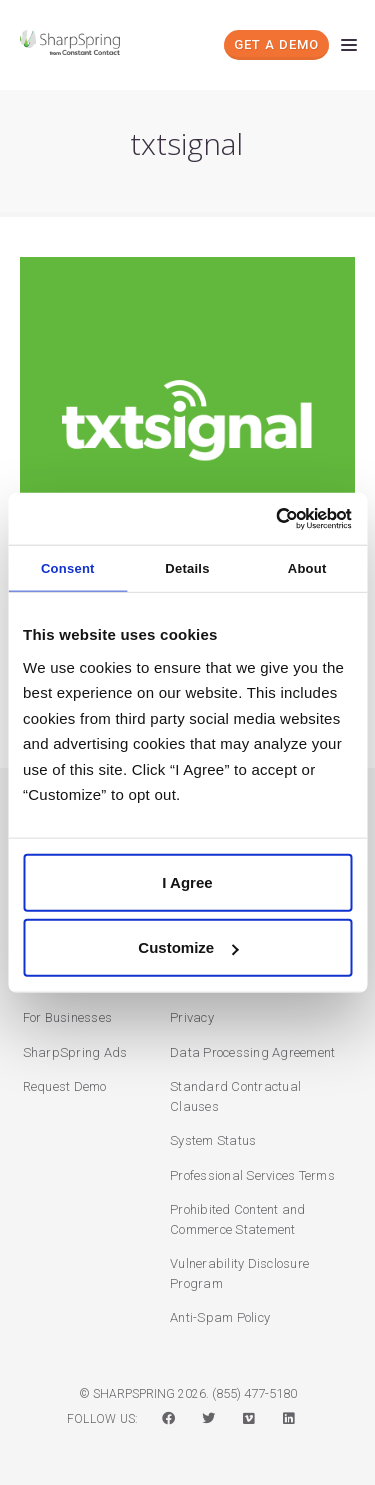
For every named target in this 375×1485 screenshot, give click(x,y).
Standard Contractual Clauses (235, 1096)
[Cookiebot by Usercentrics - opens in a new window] (267, 518)
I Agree (187, 881)
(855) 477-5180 (254, 1393)
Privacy (192, 1017)
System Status (213, 1140)
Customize (188, 947)
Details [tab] (187, 567)
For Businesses (68, 1017)
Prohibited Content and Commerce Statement (238, 1219)
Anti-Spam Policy (220, 1317)
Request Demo (65, 1086)
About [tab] (307, 567)
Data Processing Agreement (252, 1052)
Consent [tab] (68, 567)
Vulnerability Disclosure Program (239, 1273)
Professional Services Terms (252, 1175)
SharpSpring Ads (75, 1052)
